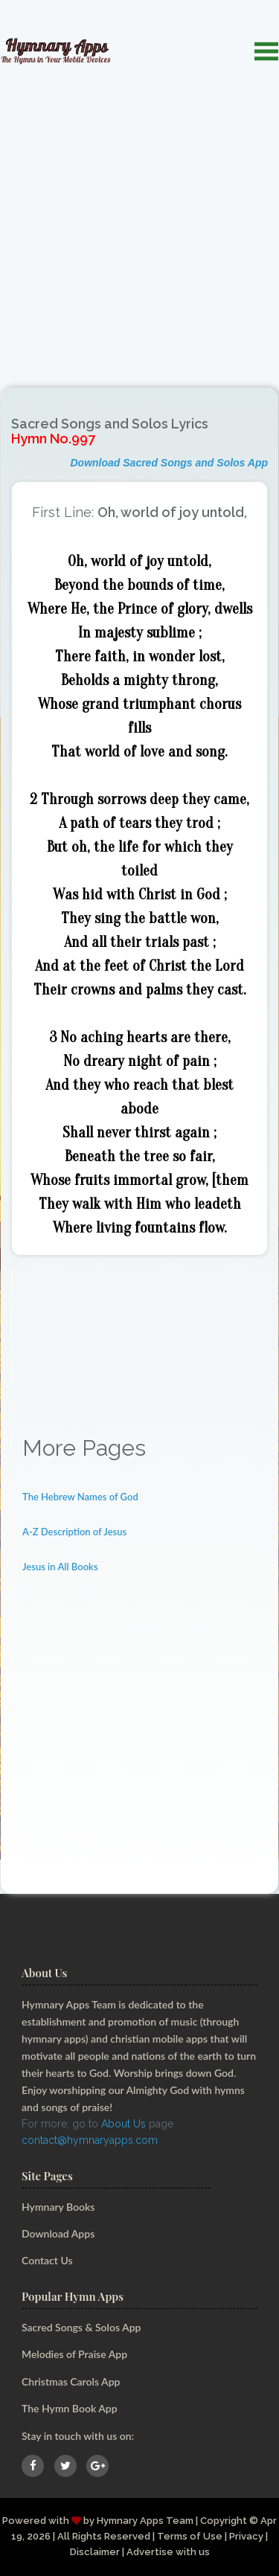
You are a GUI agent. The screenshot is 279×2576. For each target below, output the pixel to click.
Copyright (223, 2520)
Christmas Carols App (71, 2381)
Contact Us (47, 2260)
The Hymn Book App (70, 2408)
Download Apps (58, 2233)
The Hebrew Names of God (80, 1497)
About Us (123, 2124)
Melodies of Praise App (74, 2354)
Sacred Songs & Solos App (81, 2327)
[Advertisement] (139, 218)
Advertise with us (168, 2551)
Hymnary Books (58, 2206)
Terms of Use (189, 2536)
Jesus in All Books (60, 1567)
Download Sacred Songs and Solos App (169, 463)
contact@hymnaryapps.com (90, 2140)
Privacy (246, 2536)
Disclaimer (95, 2551)
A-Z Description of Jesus (74, 1532)
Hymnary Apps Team (145, 2520)
